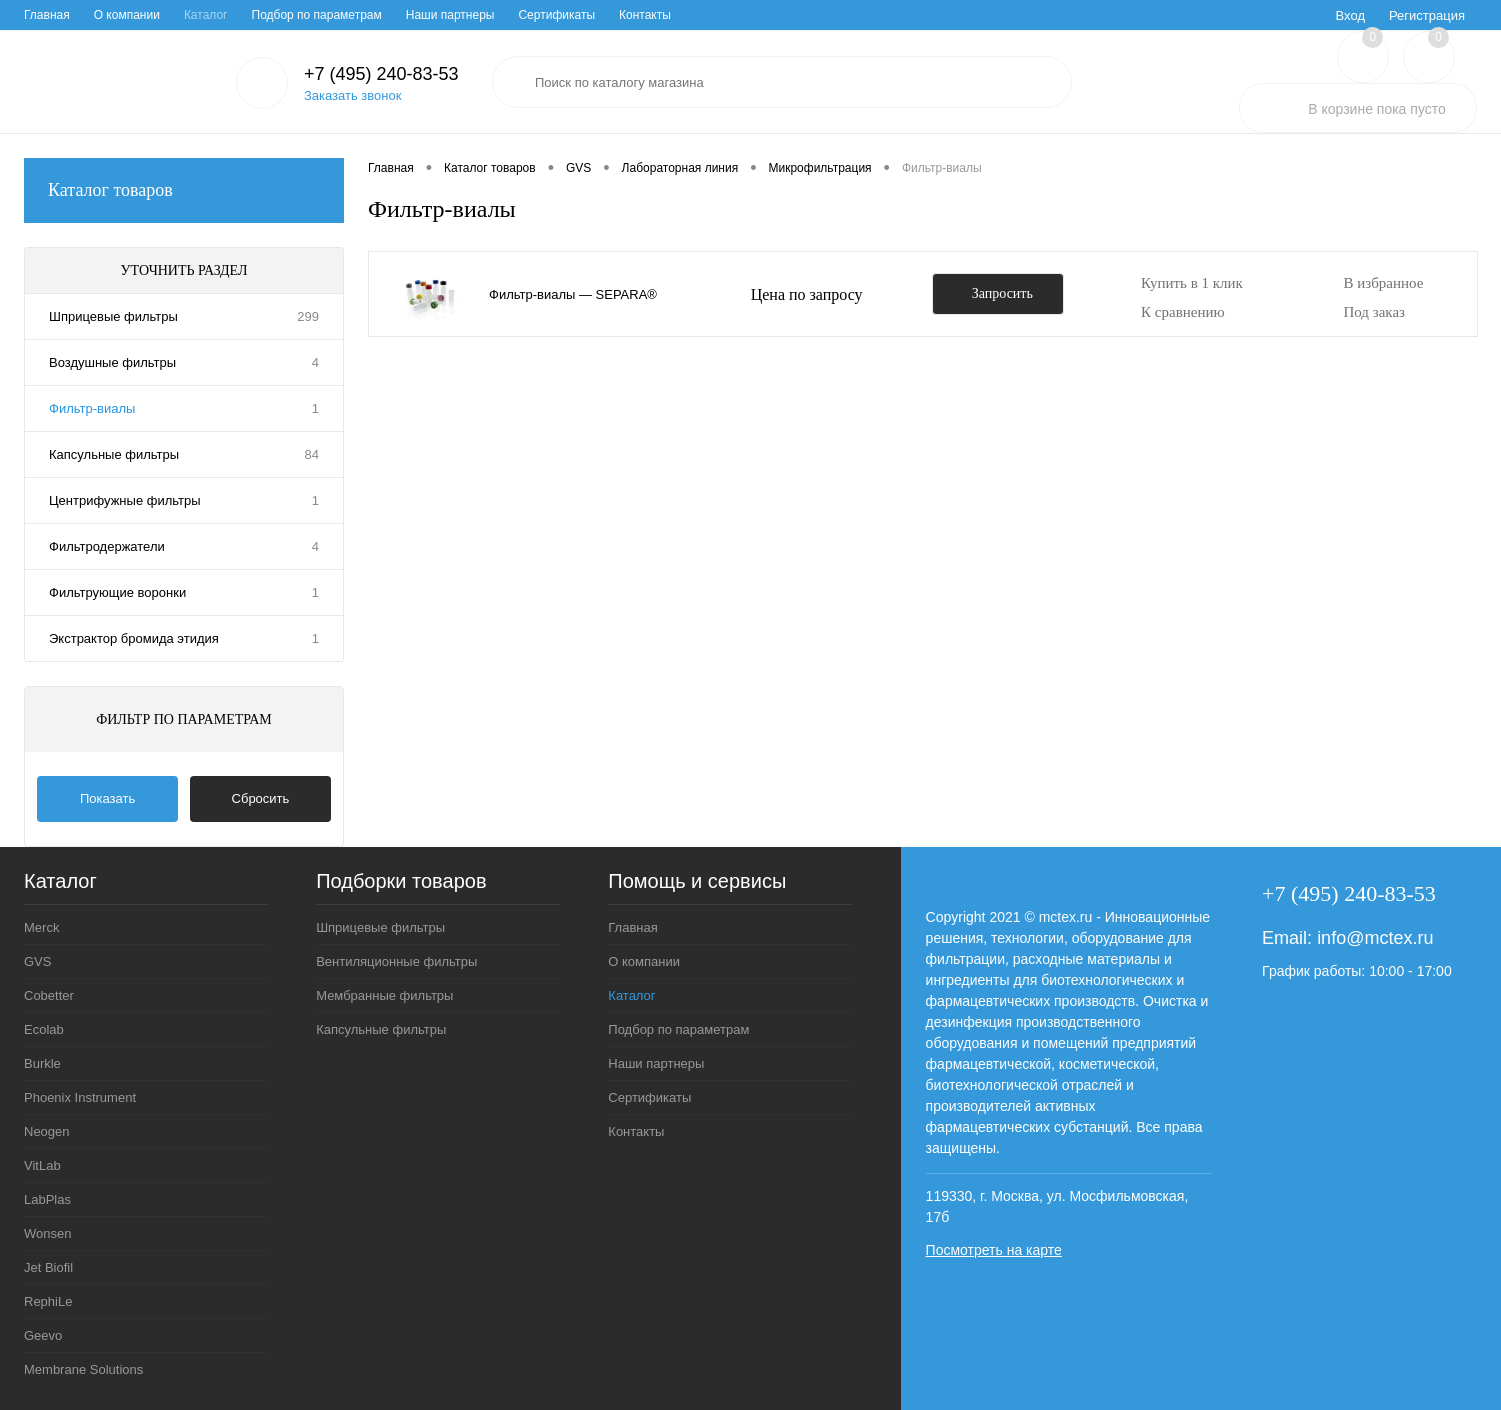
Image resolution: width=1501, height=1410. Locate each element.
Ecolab (44, 1029)
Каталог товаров (184, 190)
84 (312, 454)
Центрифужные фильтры (125, 500)
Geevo (43, 1335)
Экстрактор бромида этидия (134, 638)
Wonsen (47, 1233)
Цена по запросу (807, 294)
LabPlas (47, 1199)
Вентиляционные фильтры (396, 961)
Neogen (47, 1131)
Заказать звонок (352, 95)
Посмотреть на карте (994, 1250)
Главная (47, 15)
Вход (1350, 15)
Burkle (42, 1063)
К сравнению (1183, 312)
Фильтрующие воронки (117, 592)
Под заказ (1374, 312)
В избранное (1383, 283)
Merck (41, 927)
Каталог (206, 15)
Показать (107, 798)
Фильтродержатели (107, 546)
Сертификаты (556, 15)
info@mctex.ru (1375, 938)
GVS (37, 961)
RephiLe (48, 1301)
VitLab (42, 1165)
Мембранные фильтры (384, 995)
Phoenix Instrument (80, 1097)
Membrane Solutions (83, 1369)
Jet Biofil (48, 1267)
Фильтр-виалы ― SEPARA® (573, 294)
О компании (127, 15)
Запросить (1002, 293)
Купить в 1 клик (1192, 283)
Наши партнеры (450, 15)
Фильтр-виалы (92, 408)
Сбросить (261, 798)
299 (308, 316)
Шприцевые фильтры (113, 316)
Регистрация (1427, 15)
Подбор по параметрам (317, 15)
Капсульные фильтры (114, 454)
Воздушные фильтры (112, 362)
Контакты (645, 15)
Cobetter (49, 995)
